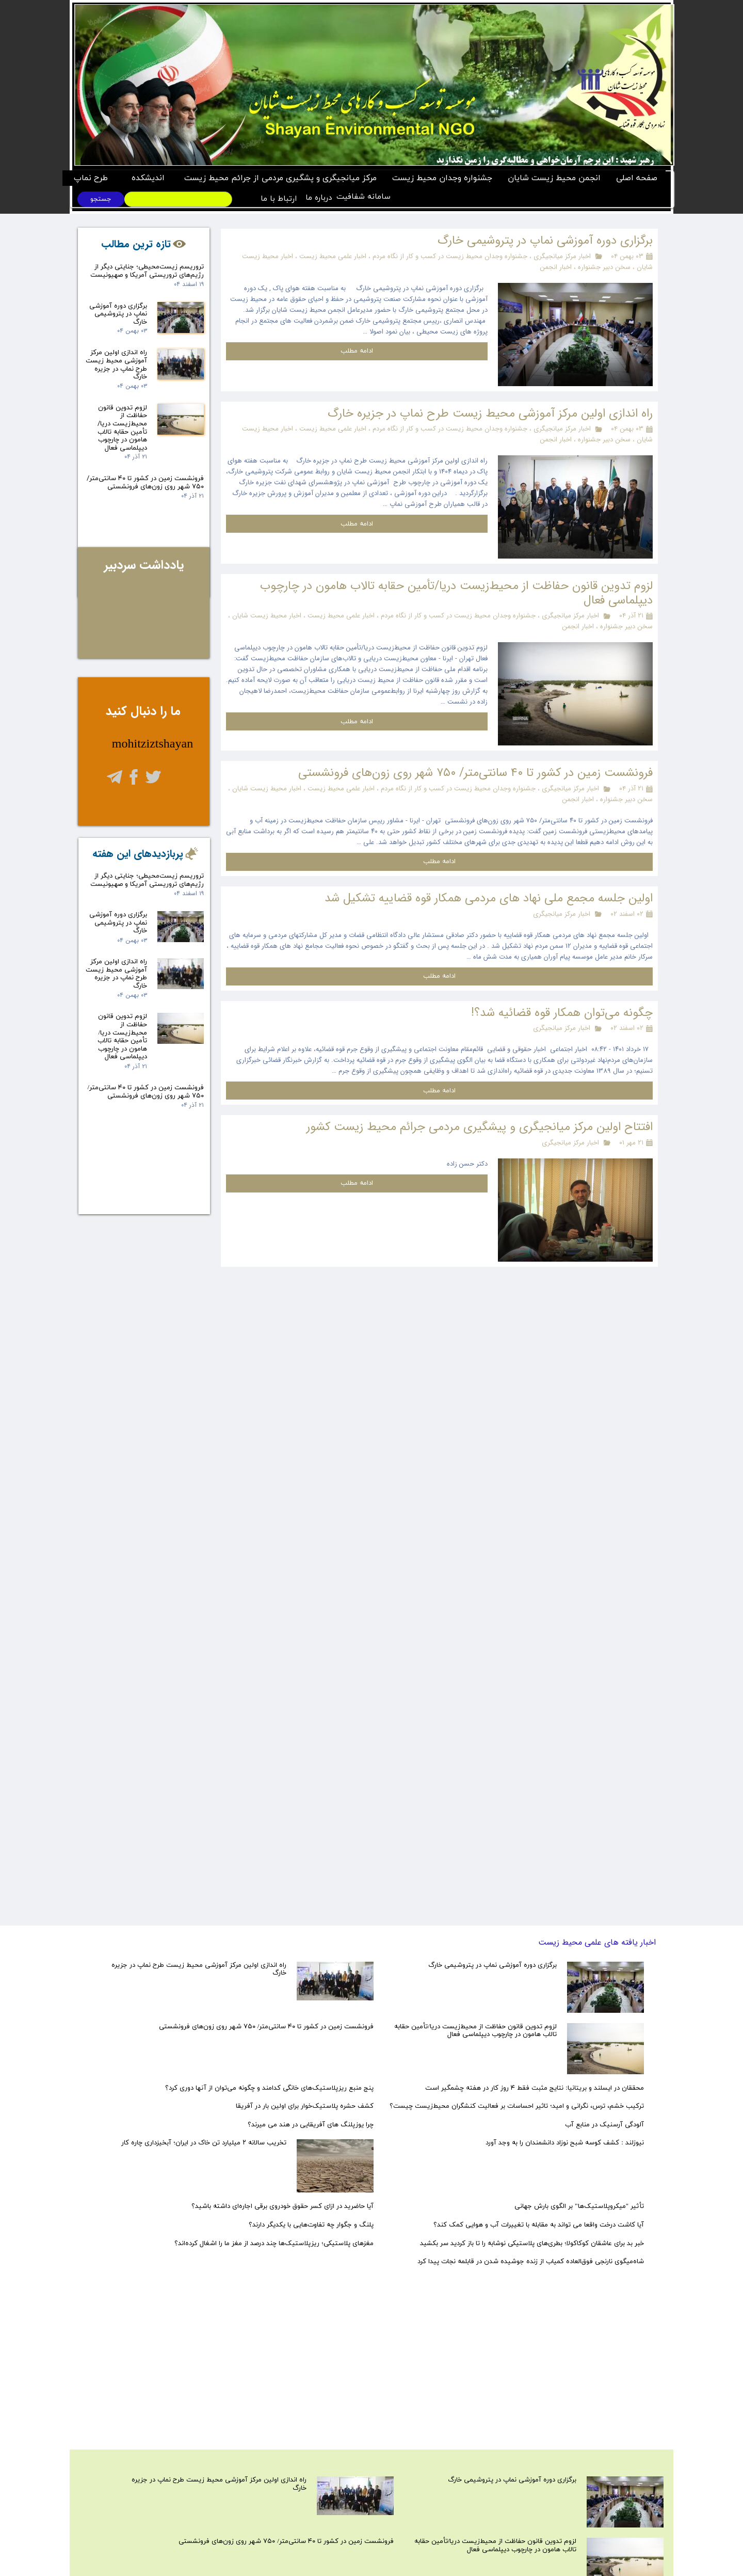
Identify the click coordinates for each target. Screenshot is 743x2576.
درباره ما (317, 198)
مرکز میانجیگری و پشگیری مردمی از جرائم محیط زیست (280, 178)
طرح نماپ (91, 178)
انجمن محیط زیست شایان (554, 178)
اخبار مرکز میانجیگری (562, 256)
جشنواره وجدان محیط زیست (442, 178)
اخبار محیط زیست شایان (266, 615)
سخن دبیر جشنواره (603, 267)
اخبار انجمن (556, 267)
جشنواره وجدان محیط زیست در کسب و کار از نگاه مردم (448, 256)
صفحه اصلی (636, 178)
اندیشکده (148, 178)
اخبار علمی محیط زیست (331, 256)
